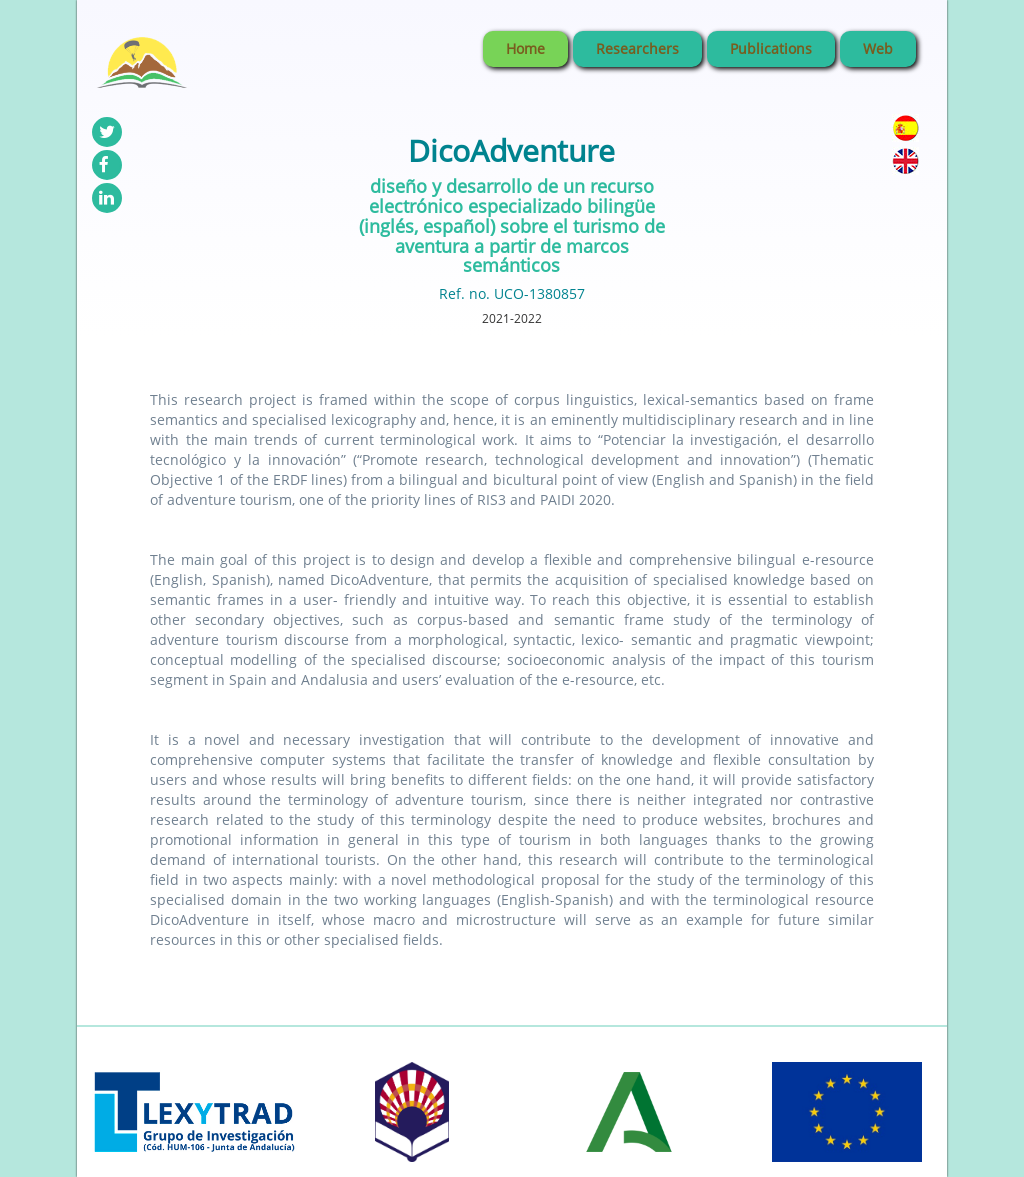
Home (525, 48)
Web (878, 48)
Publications (771, 48)
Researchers (637, 48)
